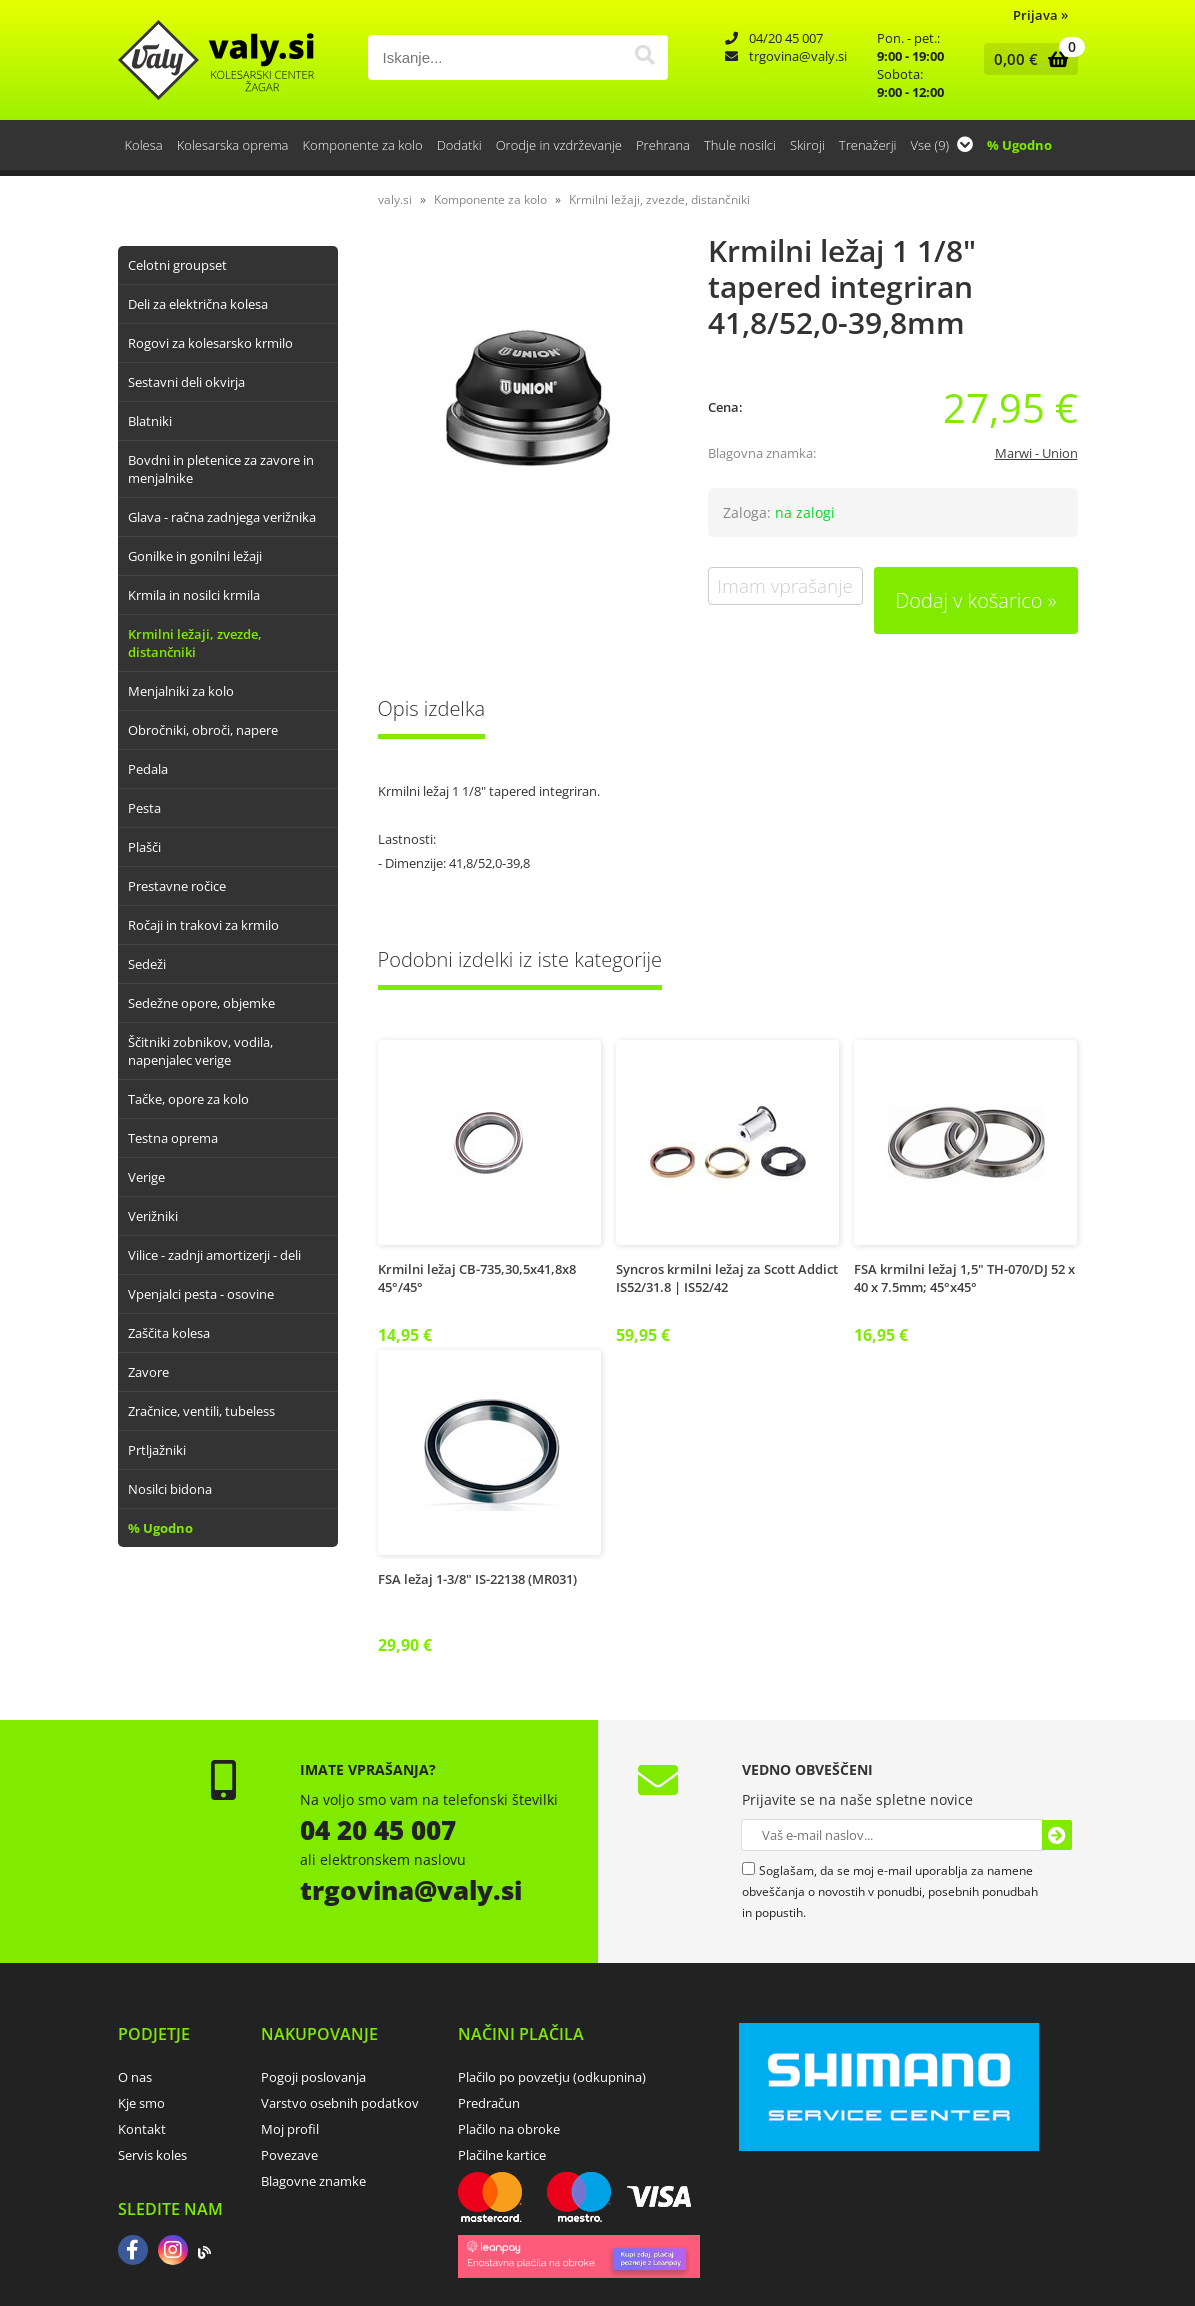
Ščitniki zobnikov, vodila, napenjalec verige (200, 1051)
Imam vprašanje (785, 586)
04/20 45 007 (786, 38)
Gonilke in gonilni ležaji (195, 556)
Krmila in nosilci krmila (194, 595)
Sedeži (147, 964)
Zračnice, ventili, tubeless (201, 1411)
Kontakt (142, 2129)
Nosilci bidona (170, 1489)
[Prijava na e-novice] (1057, 1835)
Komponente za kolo (363, 145)
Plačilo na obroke (509, 2129)
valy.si (395, 199)
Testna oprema (173, 1138)
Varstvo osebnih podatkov (340, 2103)
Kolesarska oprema (233, 145)
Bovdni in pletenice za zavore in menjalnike (221, 469)
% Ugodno (1019, 145)
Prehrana (663, 145)
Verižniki (153, 1216)
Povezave (289, 2155)
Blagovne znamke (313, 2181)
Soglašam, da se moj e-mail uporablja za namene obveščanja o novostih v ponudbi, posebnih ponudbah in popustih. (890, 1891)
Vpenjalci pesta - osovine (201, 1294)
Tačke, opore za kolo (188, 1099)
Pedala (148, 769)
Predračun (489, 2103)
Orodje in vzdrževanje (559, 145)
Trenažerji (868, 145)
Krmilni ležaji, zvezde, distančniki (195, 643)
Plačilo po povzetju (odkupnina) (552, 2077)
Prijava (1040, 15)
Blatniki (150, 421)
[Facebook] (133, 2252)
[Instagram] (173, 2252)
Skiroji (807, 145)
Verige (146, 1177)
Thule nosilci (740, 145)
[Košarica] (1026, 59)
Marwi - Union (1036, 453)
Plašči (144, 847)
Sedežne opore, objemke (201, 1003)
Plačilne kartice (502, 2155)
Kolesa (144, 145)
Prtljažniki (157, 1450)
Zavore (148, 1372)
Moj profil (290, 2129)
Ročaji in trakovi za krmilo (203, 925)
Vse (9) (942, 145)
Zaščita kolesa (169, 1333)
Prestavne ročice (177, 886)
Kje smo (141, 2103)
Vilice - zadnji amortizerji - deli (214, 1255)
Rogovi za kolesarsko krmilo (210, 343)
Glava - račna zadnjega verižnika (222, 517)
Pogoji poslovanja (313, 2077)
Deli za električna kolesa (198, 304)
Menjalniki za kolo (181, 691)
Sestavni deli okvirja (186, 382)
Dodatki (459, 145)
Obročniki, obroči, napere (203, 730)
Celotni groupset (177, 265)
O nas (135, 2077)
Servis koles (152, 2155)
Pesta (144, 808)
